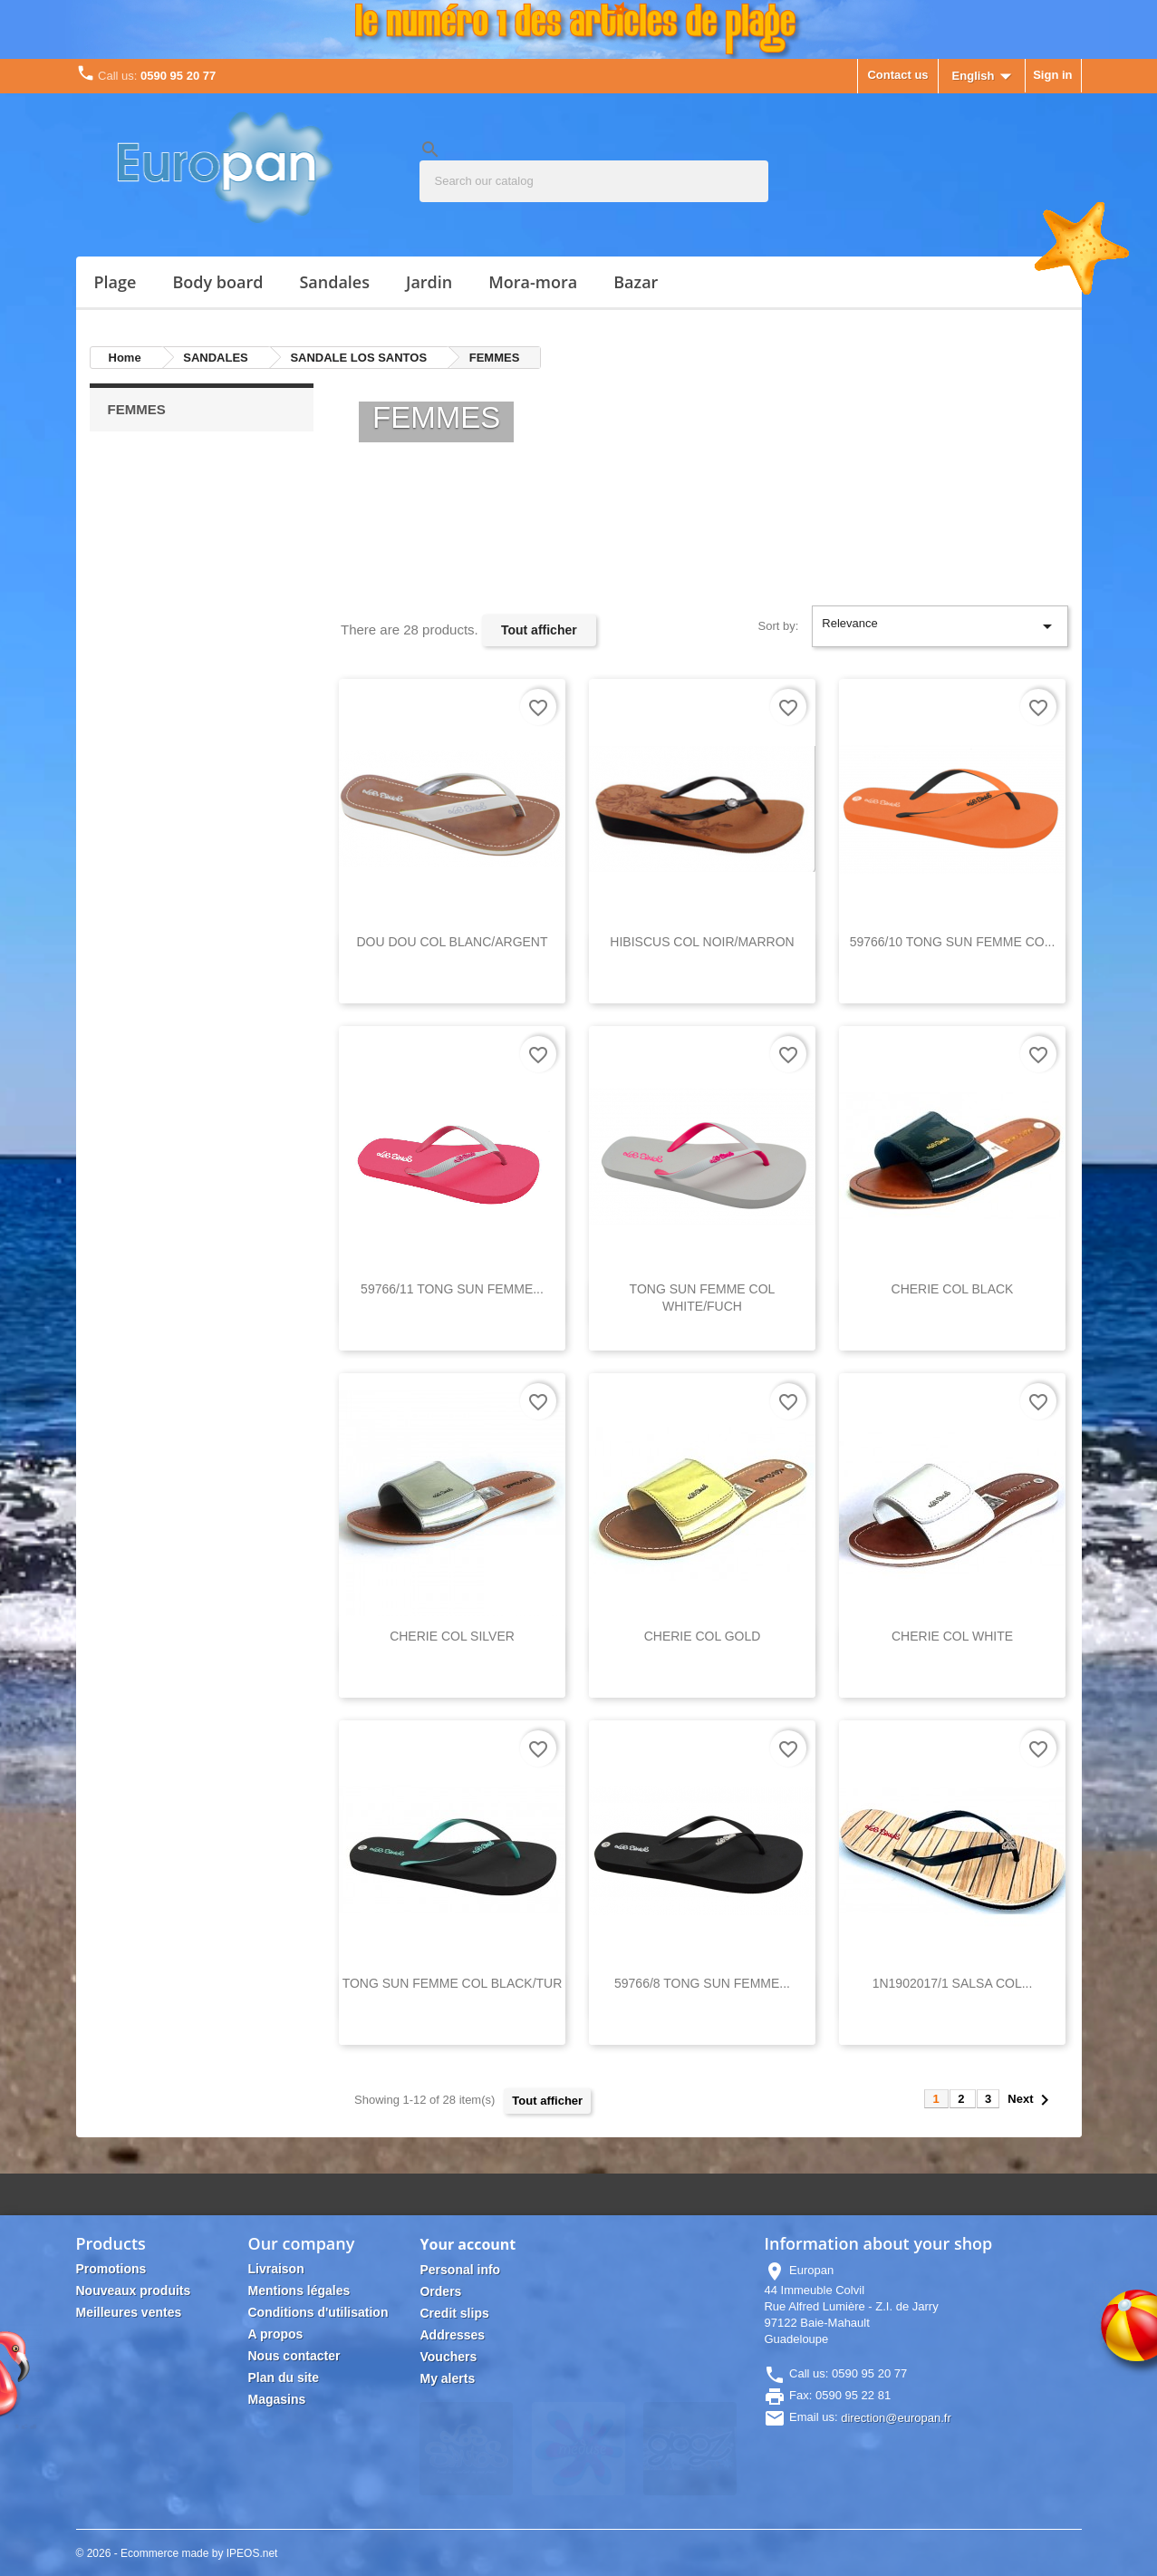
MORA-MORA (532, 282)
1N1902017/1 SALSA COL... (953, 1983)
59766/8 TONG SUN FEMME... (702, 1983)
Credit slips (453, 2313)
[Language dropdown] (986, 77)
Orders (440, 2291)
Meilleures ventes (129, 2312)
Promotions (111, 2268)
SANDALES (334, 282)
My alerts (447, 2378)
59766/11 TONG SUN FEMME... (452, 1289)
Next (1031, 2100)
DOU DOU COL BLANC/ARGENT (451, 942)
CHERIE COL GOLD (702, 1636)
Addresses (452, 2335)
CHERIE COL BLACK (953, 1289)
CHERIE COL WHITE (952, 1636)
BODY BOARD (217, 282)
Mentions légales (298, 2290)
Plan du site (283, 2377)
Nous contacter (293, 2355)
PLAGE (115, 282)
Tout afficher (539, 630)
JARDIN (429, 282)
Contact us (897, 75)
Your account (467, 2244)
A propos (275, 2334)
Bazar (635, 282)
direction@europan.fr (896, 2418)
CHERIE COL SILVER (452, 1636)
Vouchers (448, 2356)
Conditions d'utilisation (317, 2312)
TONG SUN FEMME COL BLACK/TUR (452, 1983)
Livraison (275, 2268)
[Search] (593, 181)
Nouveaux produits (133, 2290)
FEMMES (137, 409)
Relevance (939, 626)
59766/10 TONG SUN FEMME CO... (953, 942)
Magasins (276, 2399)
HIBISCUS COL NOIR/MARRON (702, 942)
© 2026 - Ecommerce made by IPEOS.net (177, 2553)
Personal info (459, 2269)
